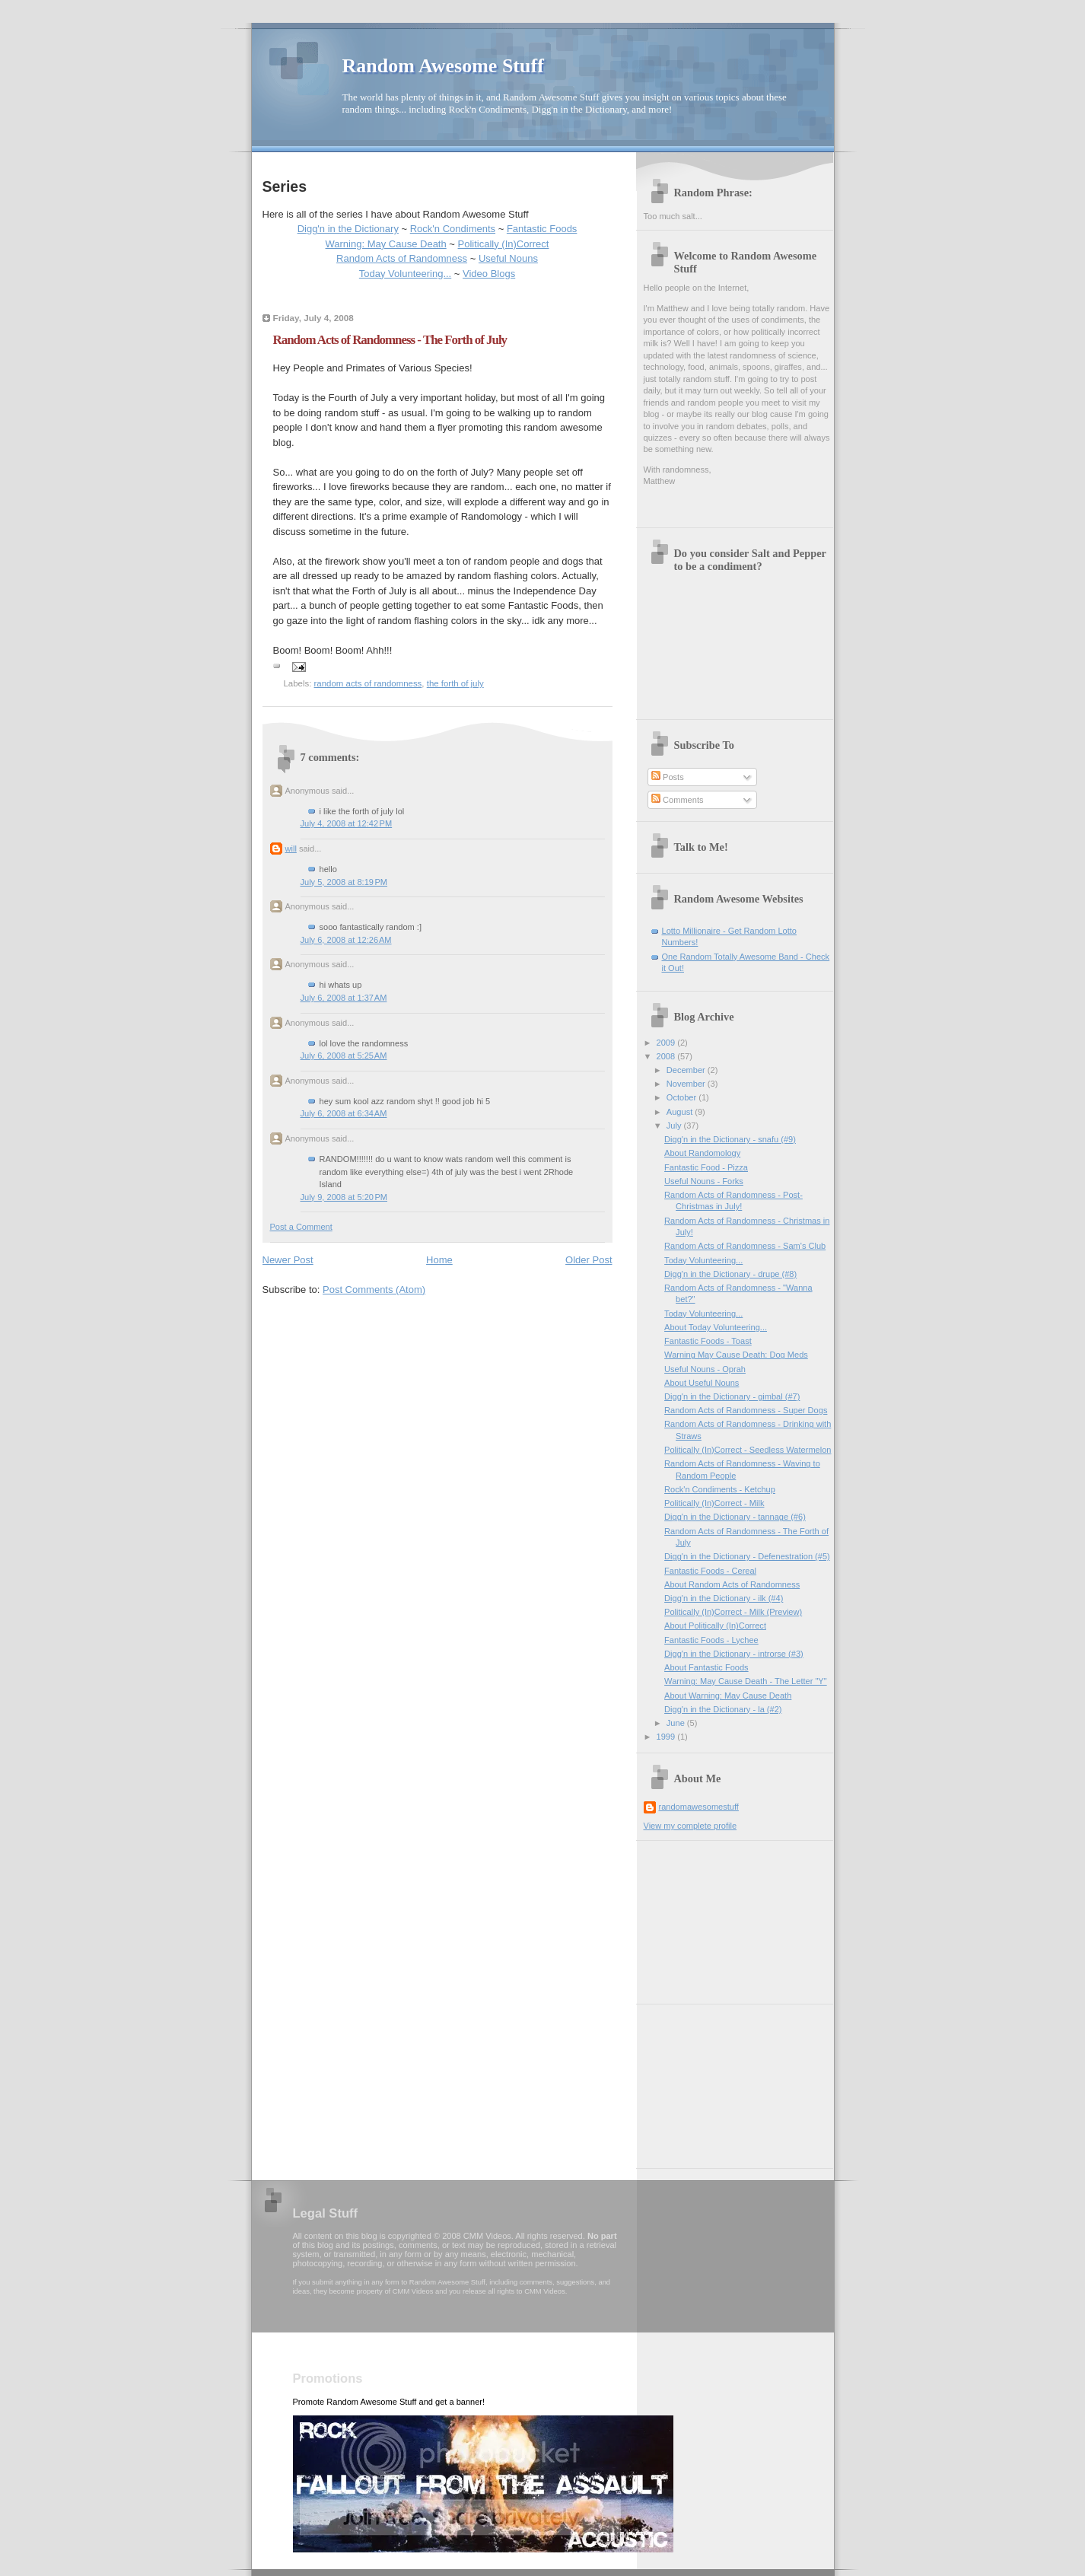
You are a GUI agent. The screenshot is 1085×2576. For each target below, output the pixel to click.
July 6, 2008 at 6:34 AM (344, 1113)
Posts (667, 777)
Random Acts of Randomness (401, 258)
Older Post (588, 1260)
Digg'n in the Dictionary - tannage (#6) (735, 1516)
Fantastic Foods (542, 228)
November (687, 1083)
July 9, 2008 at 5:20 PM (344, 1197)
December (687, 1070)
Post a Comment (301, 1226)
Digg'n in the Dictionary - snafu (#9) (730, 1139)
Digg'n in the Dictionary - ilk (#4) (723, 1598)
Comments (677, 799)
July (675, 1125)
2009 (667, 1042)
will (291, 848)
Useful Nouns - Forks (703, 1181)
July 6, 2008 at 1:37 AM (344, 997)
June (677, 1722)
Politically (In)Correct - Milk (714, 1503)
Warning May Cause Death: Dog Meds (736, 1354)
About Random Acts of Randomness (732, 1584)
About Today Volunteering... (715, 1327)
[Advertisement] (720, 1917)
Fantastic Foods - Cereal (710, 1570)
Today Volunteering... (405, 273)
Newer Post (287, 1260)
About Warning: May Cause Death (727, 1695)
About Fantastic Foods (706, 1667)
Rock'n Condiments (452, 228)
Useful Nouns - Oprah (705, 1369)
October (682, 1097)
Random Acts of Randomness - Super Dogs (745, 1410)
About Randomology (702, 1152)
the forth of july (455, 683)
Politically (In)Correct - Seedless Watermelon (747, 1449)
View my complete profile (690, 1825)
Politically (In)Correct (503, 244)
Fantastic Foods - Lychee (711, 1640)
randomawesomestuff (699, 1806)
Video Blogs (489, 273)
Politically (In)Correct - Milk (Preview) (733, 1611)
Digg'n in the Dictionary (348, 228)
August (681, 1111)
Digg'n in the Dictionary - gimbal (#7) (732, 1396)
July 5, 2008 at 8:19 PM (344, 882)
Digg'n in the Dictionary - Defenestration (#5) (747, 1556)
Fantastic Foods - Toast (708, 1340)
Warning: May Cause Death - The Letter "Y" (745, 1681)
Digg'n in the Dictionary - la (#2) (722, 1709)
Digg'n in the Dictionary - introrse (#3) (733, 1653)
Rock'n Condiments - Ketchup (719, 1489)
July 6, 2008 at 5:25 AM (344, 1055)
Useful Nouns (508, 258)
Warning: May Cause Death (386, 244)
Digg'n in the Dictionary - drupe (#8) (730, 1273)
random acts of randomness (368, 683)
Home (439, 1260)
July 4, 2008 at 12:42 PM (347, 823)
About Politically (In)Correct (715, 1625)
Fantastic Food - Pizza (706, 1167)
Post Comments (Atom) (374, 1289)
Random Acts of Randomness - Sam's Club (745, 1245)
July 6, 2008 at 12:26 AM (346, 939)
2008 (667, 1056)
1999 (667, 1736)
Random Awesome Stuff (443, 66)
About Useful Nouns (701, 1382)
